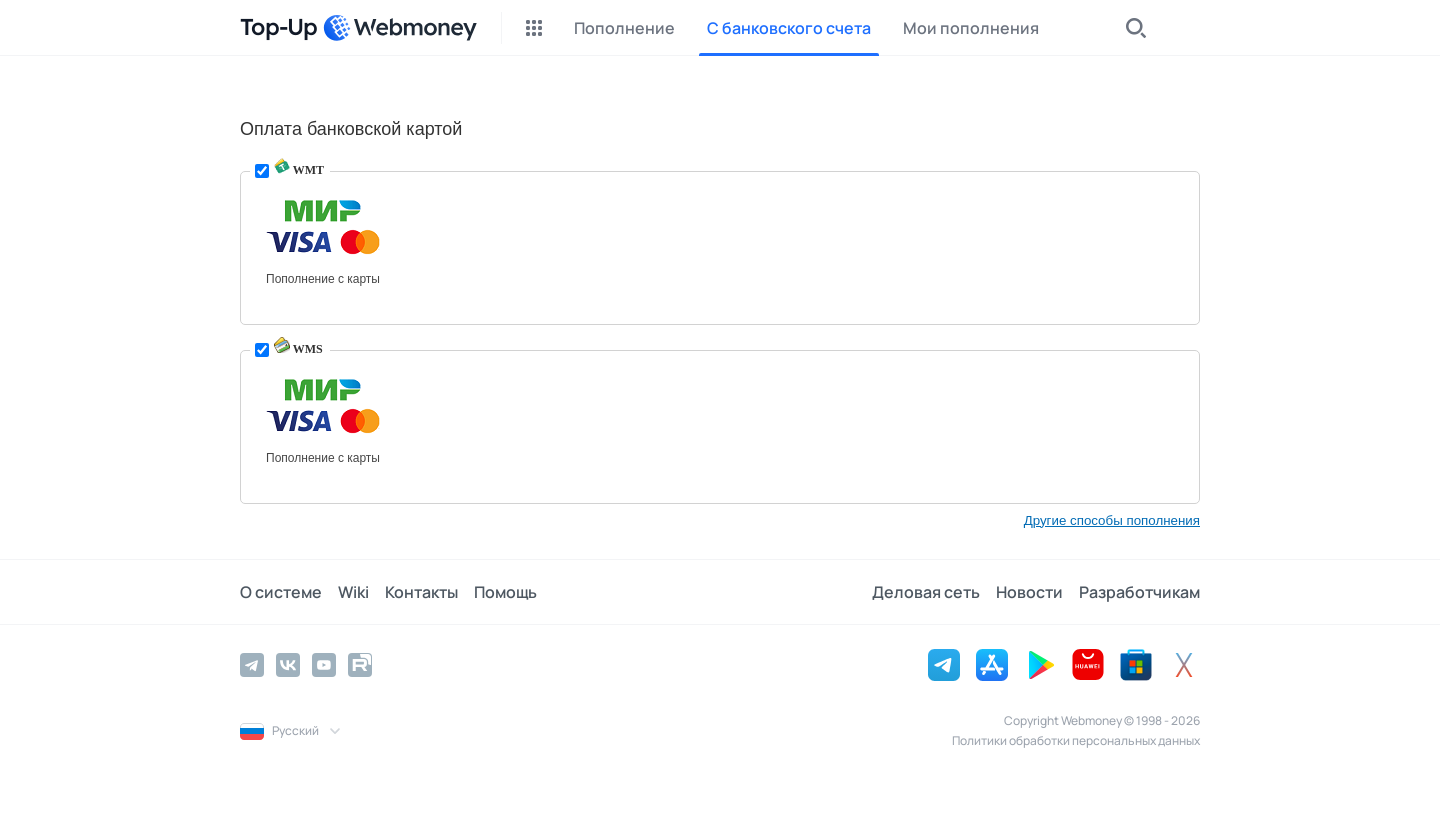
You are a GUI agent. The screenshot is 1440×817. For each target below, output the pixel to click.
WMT (299, 170)
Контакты (421, 592)
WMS (298, 349)
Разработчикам (1139, 592)
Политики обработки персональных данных (1076, 740)
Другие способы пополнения (1112, 520)
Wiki (353, 592)
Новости (1029, 592)
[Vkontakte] (288, 665)
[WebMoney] (400, 28)
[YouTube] (324, 665)
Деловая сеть (926, 592)
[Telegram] (252, 665)
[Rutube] (360, 665)
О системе (281, 592)
